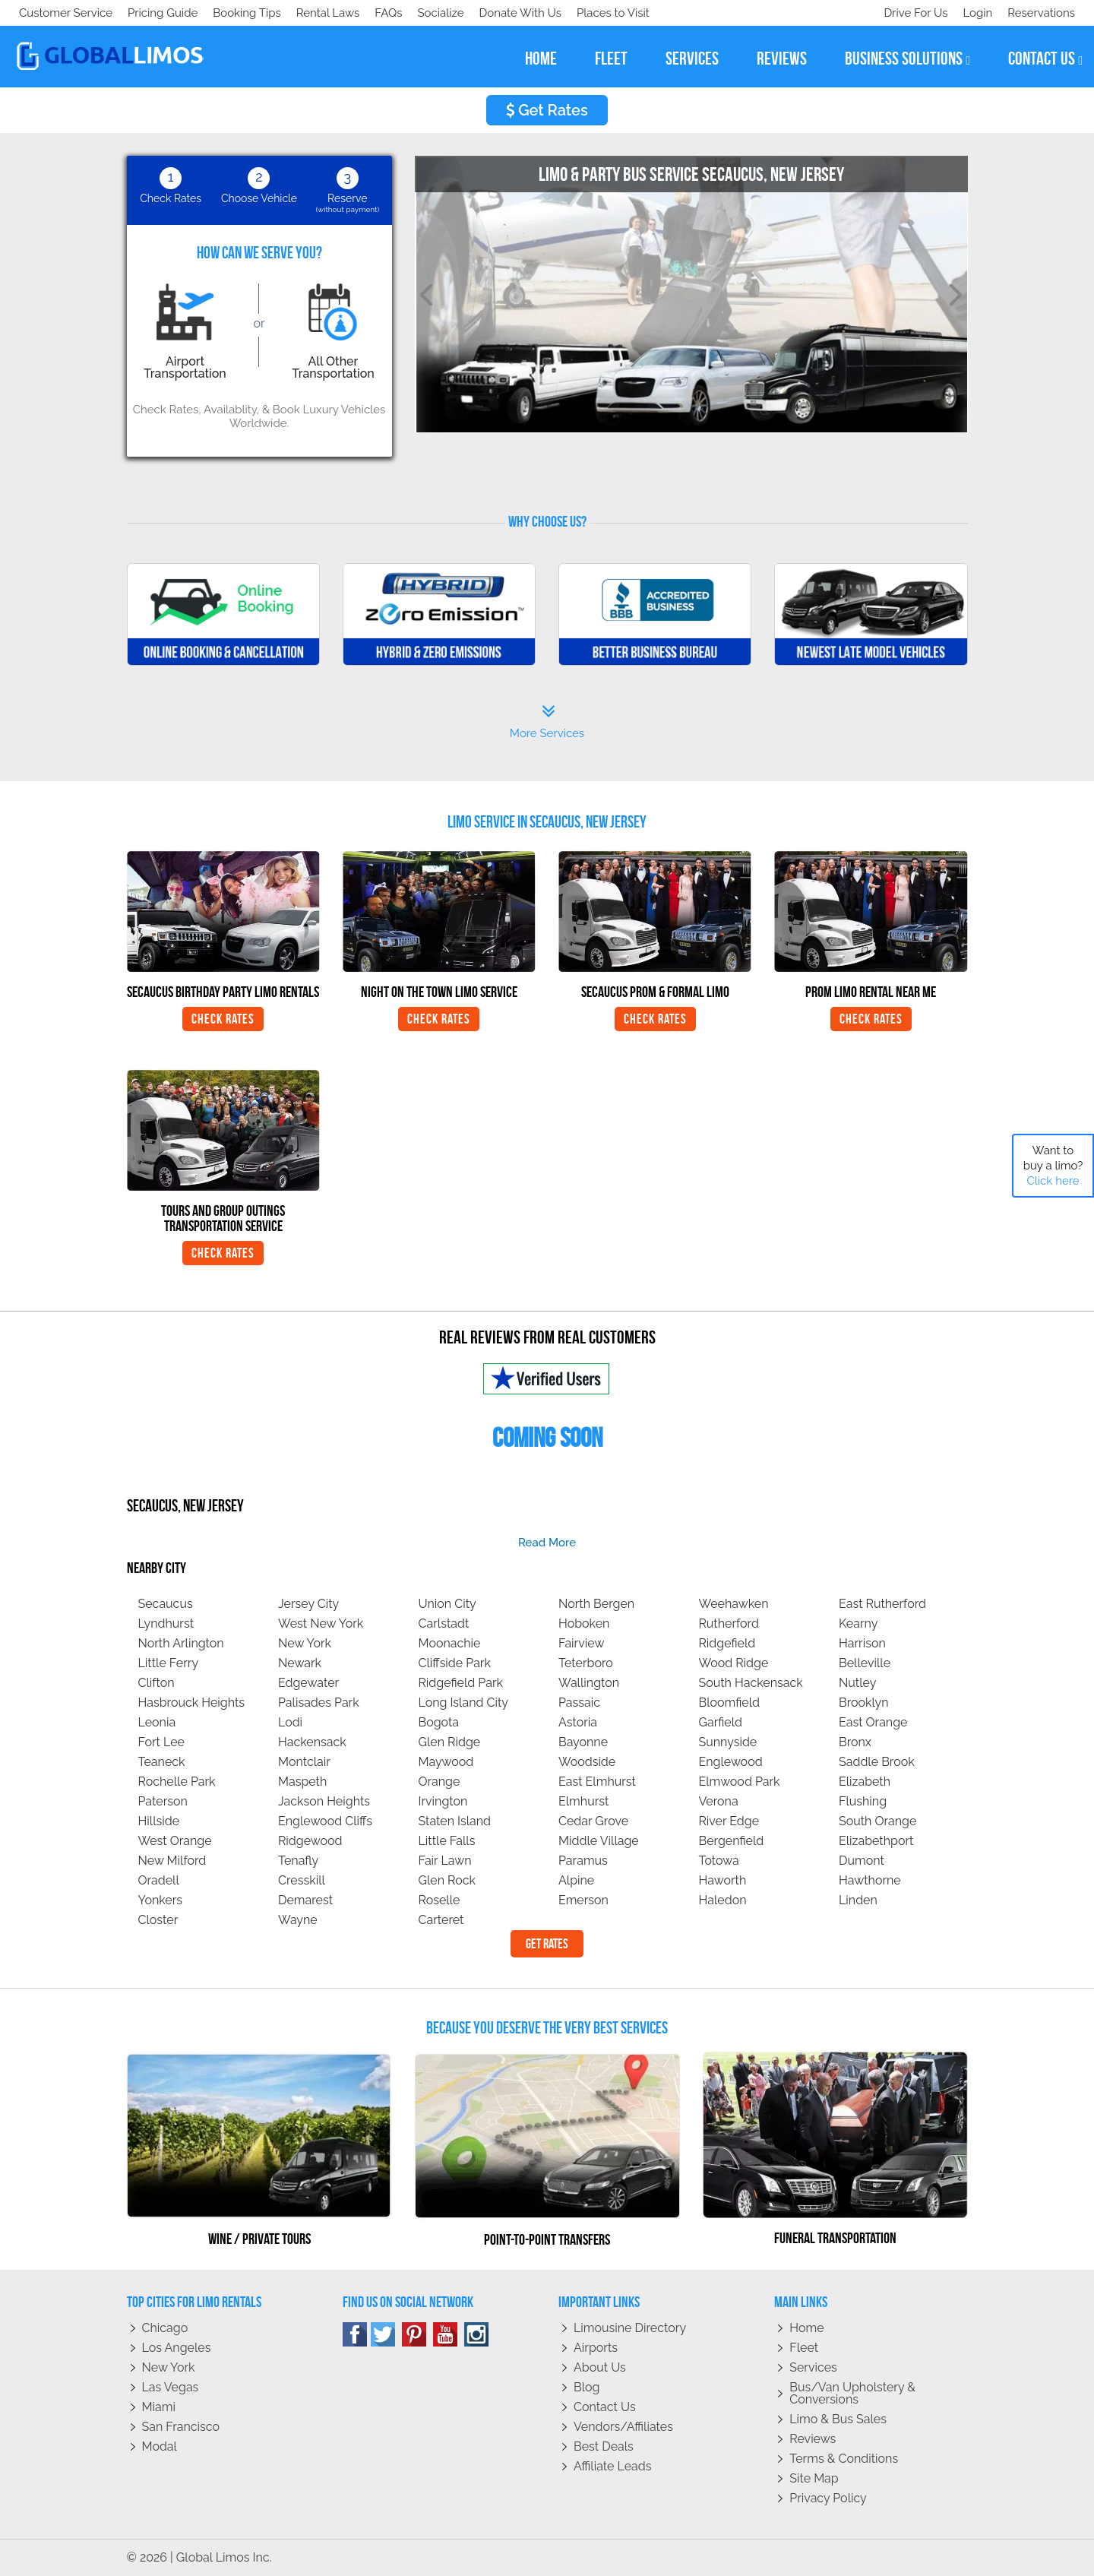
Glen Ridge (450, 1742)
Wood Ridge (734, 1663)
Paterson (163, 1801)
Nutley (857, 1683)
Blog (586, 2387)
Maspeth (302, 1781)
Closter (158, 1920)
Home (806, 2328)
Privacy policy (828, 2498)
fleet (611, 58)
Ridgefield (727, 1643)
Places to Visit (332, 13)
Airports (596, 2347)
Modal (159, 2446)
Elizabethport (876, 1841)
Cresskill (301, 1880)
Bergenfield (731, 1841)
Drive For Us (909, 13)
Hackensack (312, 1742)
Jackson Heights (324, 1801)
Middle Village (598, 1841)
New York (304, 1643)
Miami (158, 2407)
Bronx (855, 1742)
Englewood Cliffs (325, 1821)
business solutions (907, 59)
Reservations (1041, 13)
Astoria (577, 1722)
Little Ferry (168, 1663)
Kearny (858, 1623)
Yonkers (160, 1900)
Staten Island (455, 1821)
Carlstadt (444, 1623)
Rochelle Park (177, 1781)
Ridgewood (310, 1841)
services (692, 58)
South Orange (877, 1821)
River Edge (729, 1821)
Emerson (583, 1900)
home (541, 58)
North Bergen (596, 1604)
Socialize (154, 13)
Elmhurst (583, 1801)
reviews (782, 58)
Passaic (579, 1702)
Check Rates (223, 1019)
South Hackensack (751, 1683)
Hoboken (583, 1623)
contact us (1045, 59)
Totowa (719, 1860)
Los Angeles (176, 2347)
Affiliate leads (612, 2466)
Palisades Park (318, 1702)
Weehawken (734, 1604)
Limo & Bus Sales (838, 2419)
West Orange (175, 1841)
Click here (1052, 1181)
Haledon (723, 1900)
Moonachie (450, 1643)
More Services (547, 722)
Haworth (723, 1880)
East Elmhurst (597, 1781)
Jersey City (308, 1604)
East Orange (873, 1722)
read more (547, 1542)
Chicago (165, 2328)
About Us (600, 2367)
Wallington (588, 1683)
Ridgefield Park (461, 1683)
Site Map (813, 2478)
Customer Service (65, 13)
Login (974, 13)
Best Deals (604, 2446)
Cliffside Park (455, 1663)
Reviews (812, 2439)
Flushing (863, 1801)
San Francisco (181, 2426)
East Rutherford (882, 1604)
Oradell (158, 1880)
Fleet (803, 2347)
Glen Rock (447, 1880)
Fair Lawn (445, 1860)
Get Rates (547, 110)
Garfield (721, 1722)
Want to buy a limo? (1053, 1166)
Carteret (441, 1920)
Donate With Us (236, 13)
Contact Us (605, 2407)
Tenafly (298, 1860)
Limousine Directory (630, 2328)
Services (813, 2367)
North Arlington (181, 1643)
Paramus (583, 1860)
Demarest (305, 1900)
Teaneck (161, 1762)
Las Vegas (170, 2387)
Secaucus (165, 1604)
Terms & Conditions (843, 2458)
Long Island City (464, 1702)
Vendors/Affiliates (623, 2426)
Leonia (157, 1722)
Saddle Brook (877, 1762)
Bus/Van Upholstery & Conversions (852, 2393)
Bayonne (583, 1742)
